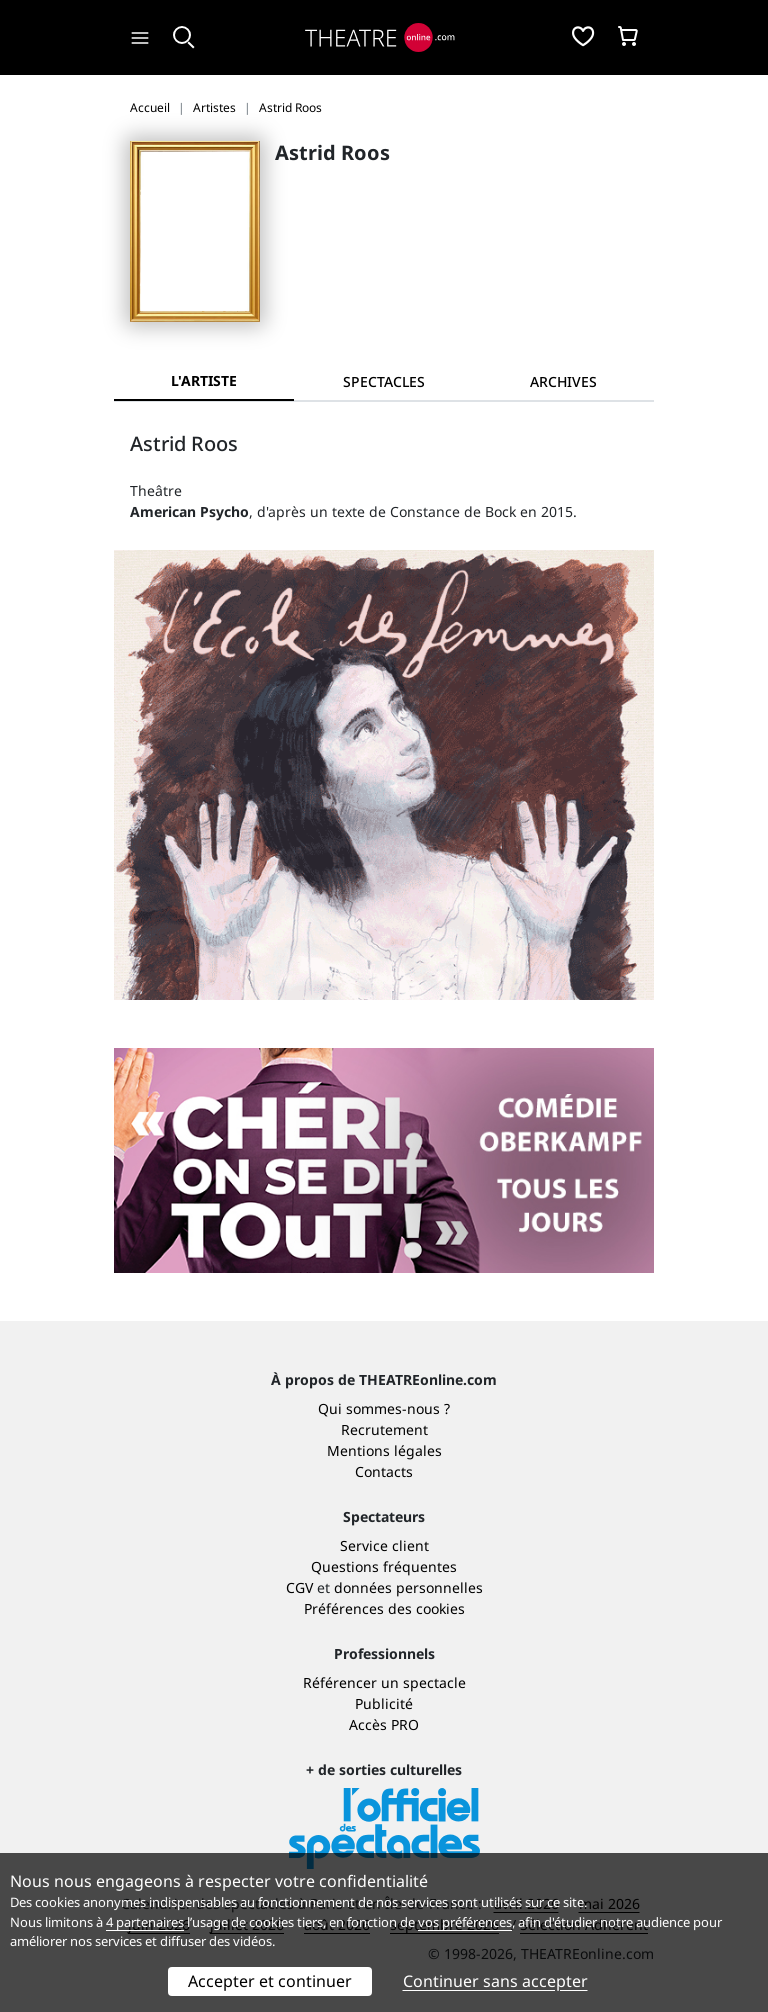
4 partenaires (145, 1922)
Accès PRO (384, 1724)
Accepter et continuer (270, 1981)
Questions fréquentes (384, 1566)
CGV (299, 1587)
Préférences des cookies (384, 1608)
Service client (384, 1545)
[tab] (384, 381)
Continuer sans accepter (495, 1981)
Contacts (384, 1471)
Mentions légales (384, 1450)
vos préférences (465, 1922)
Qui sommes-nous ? (384, 1408)
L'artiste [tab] (204, 380)
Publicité (384, 1703)
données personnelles (408, 1587)
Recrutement (384, 1429)
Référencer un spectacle (384, 1682)
